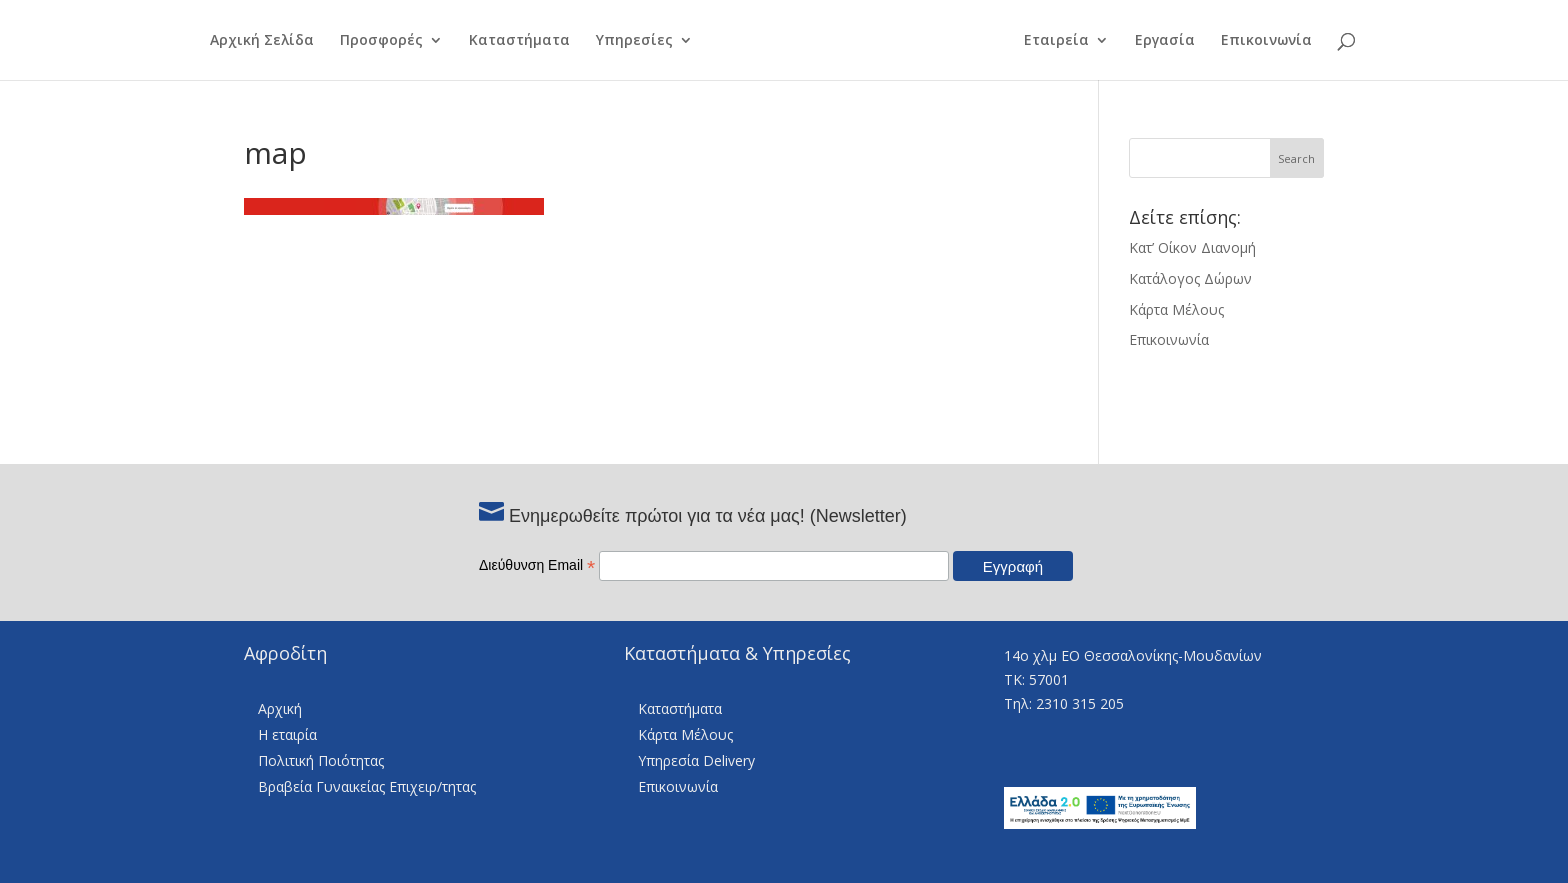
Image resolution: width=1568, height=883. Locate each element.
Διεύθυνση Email (537, 565)
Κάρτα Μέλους (1176, 309)
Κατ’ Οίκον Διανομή (1192, 247)
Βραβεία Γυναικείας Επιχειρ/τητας (367, 786)
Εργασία (1177, 41)
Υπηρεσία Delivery (696, 760)
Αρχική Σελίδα (250, 41)
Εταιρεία (1068, 41)
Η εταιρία (287, 734)
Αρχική (280, 708)
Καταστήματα (507, 41)
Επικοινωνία (1278, 41)
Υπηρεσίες (622, 41)
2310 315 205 (1080, 703)
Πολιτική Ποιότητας (321, 760)
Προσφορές (369, 41)
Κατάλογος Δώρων (1190, 278)
